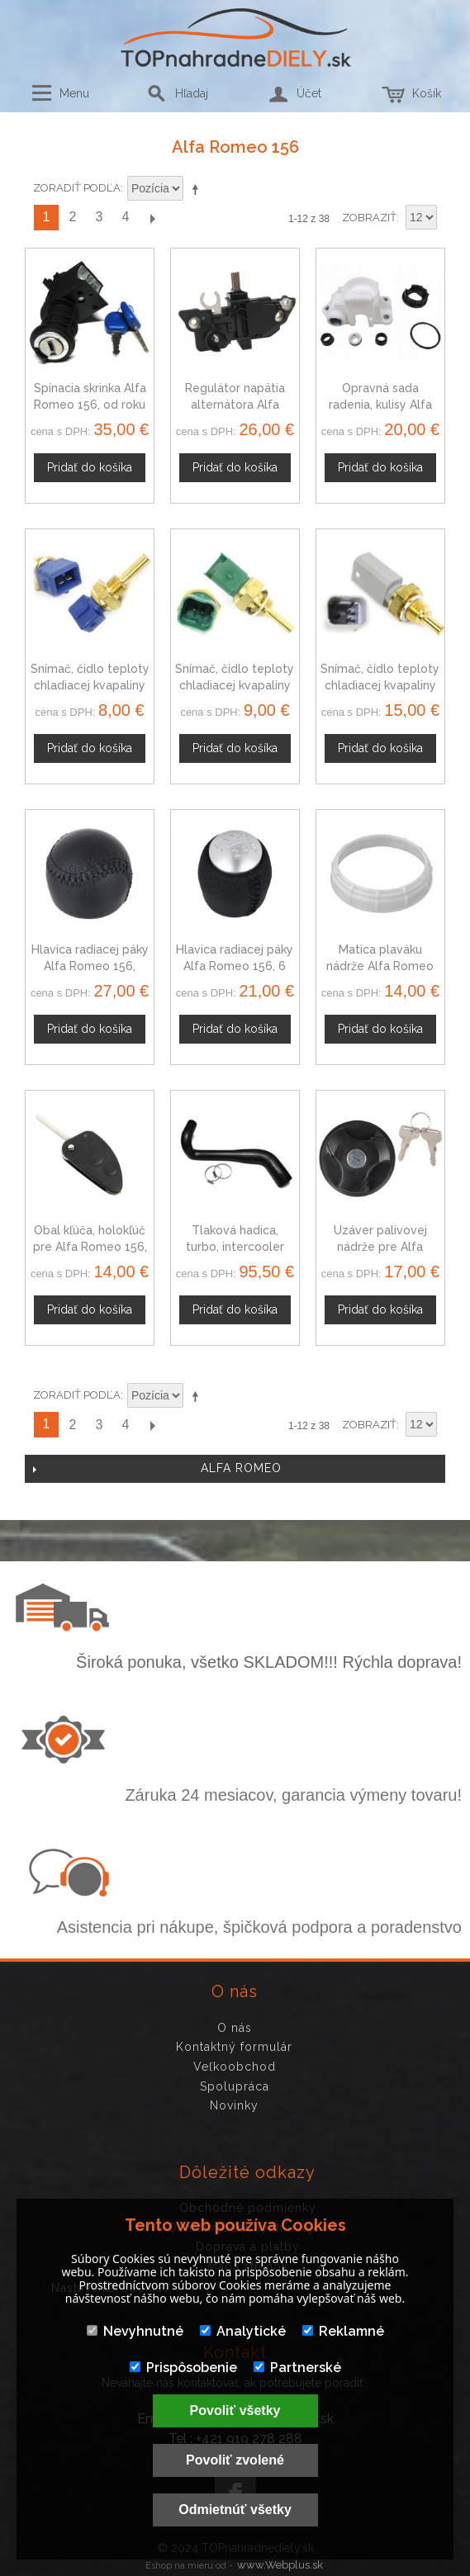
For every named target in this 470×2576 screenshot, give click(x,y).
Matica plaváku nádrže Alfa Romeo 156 (380, 965)
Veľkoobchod (234, 2066)
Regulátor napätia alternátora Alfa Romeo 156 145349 (235, 404)
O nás (234, 2027)
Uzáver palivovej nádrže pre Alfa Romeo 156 (380, 1246)
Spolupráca (234, 2086)
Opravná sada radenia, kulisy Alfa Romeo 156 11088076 (380, 404)
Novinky (234, 2105)
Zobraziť (369, 217)
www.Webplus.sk (280, 2565)
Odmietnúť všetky (235, 2510)
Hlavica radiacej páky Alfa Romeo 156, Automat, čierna (90, 965)
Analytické (243, 2331)
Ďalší (152, 217)
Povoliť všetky (235, 2410)
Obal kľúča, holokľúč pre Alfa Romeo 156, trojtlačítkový (90, 1246)
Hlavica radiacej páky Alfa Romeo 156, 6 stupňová (234, 965)
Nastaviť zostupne (198, 189)
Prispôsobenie (183, 2367)
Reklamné (343, 2331)
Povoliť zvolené (235, 2460)
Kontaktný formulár (234, 2046)
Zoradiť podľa (77, 188)
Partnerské (297, 2367)
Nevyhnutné (135, 2331)
